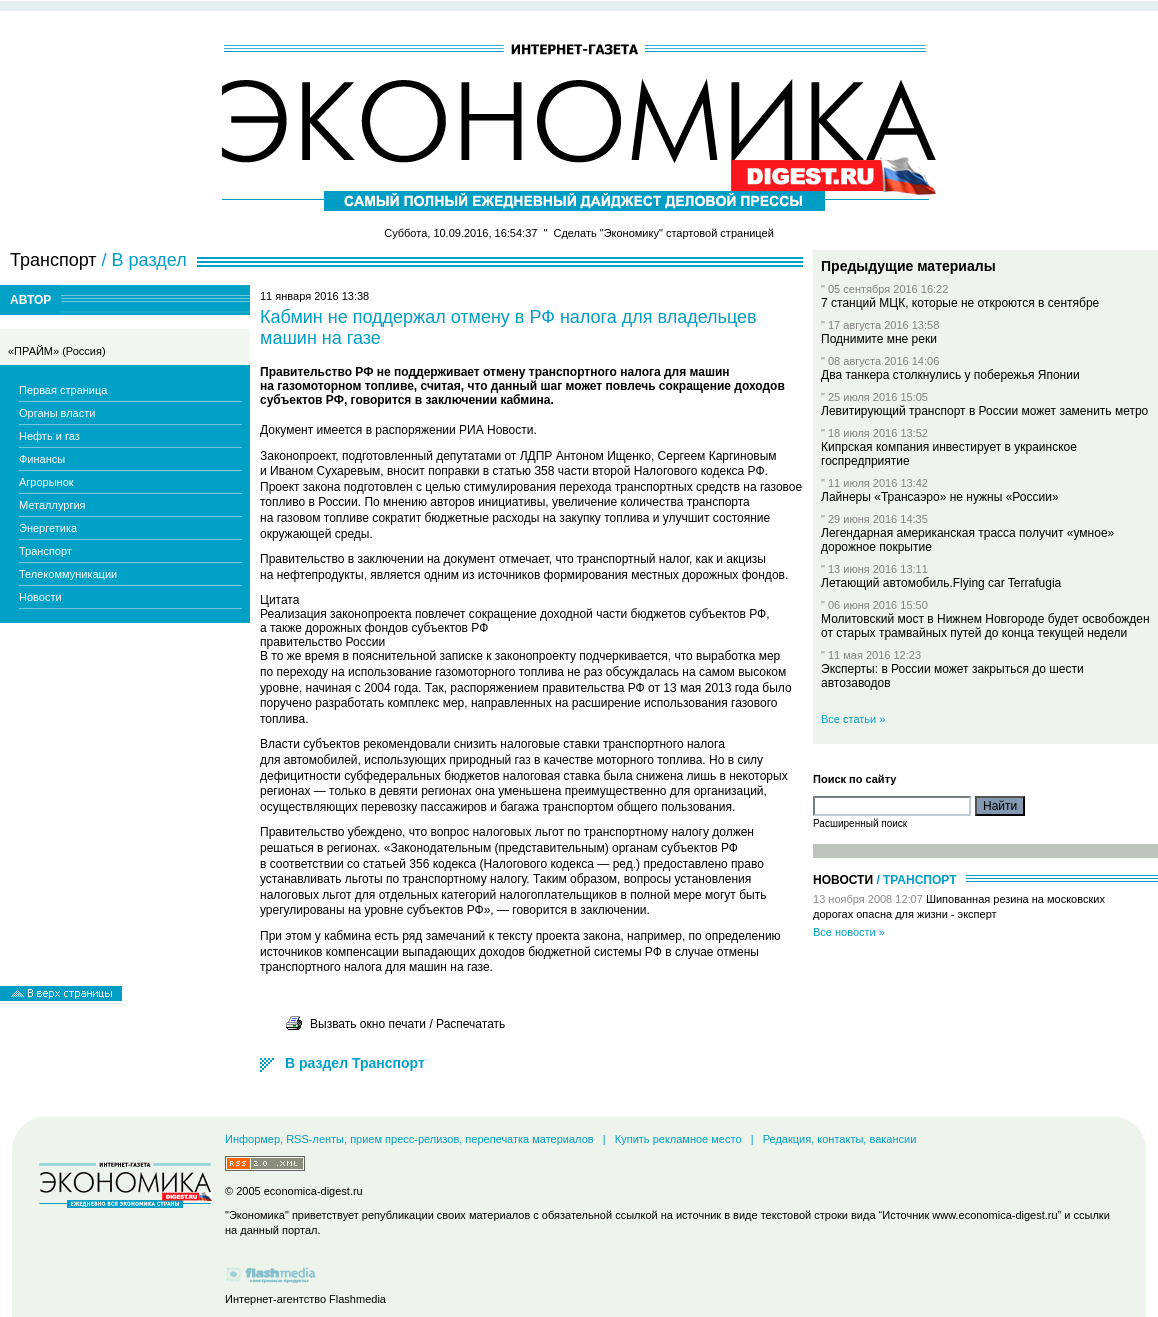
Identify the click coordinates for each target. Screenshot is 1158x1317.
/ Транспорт (916, 880)
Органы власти (57, 413)
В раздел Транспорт (355, 1063)
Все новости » (849, 932)
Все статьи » (853, 719)
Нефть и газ (49, 436)
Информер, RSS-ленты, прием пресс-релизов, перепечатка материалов (409, 1139)
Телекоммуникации (68, 574)
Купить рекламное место (678, 1139)
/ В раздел (144, 260)
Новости (40, 597)
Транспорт (45, 551)
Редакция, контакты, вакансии (840, 1139)
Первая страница (63, 390)
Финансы (42, 459)
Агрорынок (46, 482)
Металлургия (52, 505)
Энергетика (48, 528)
